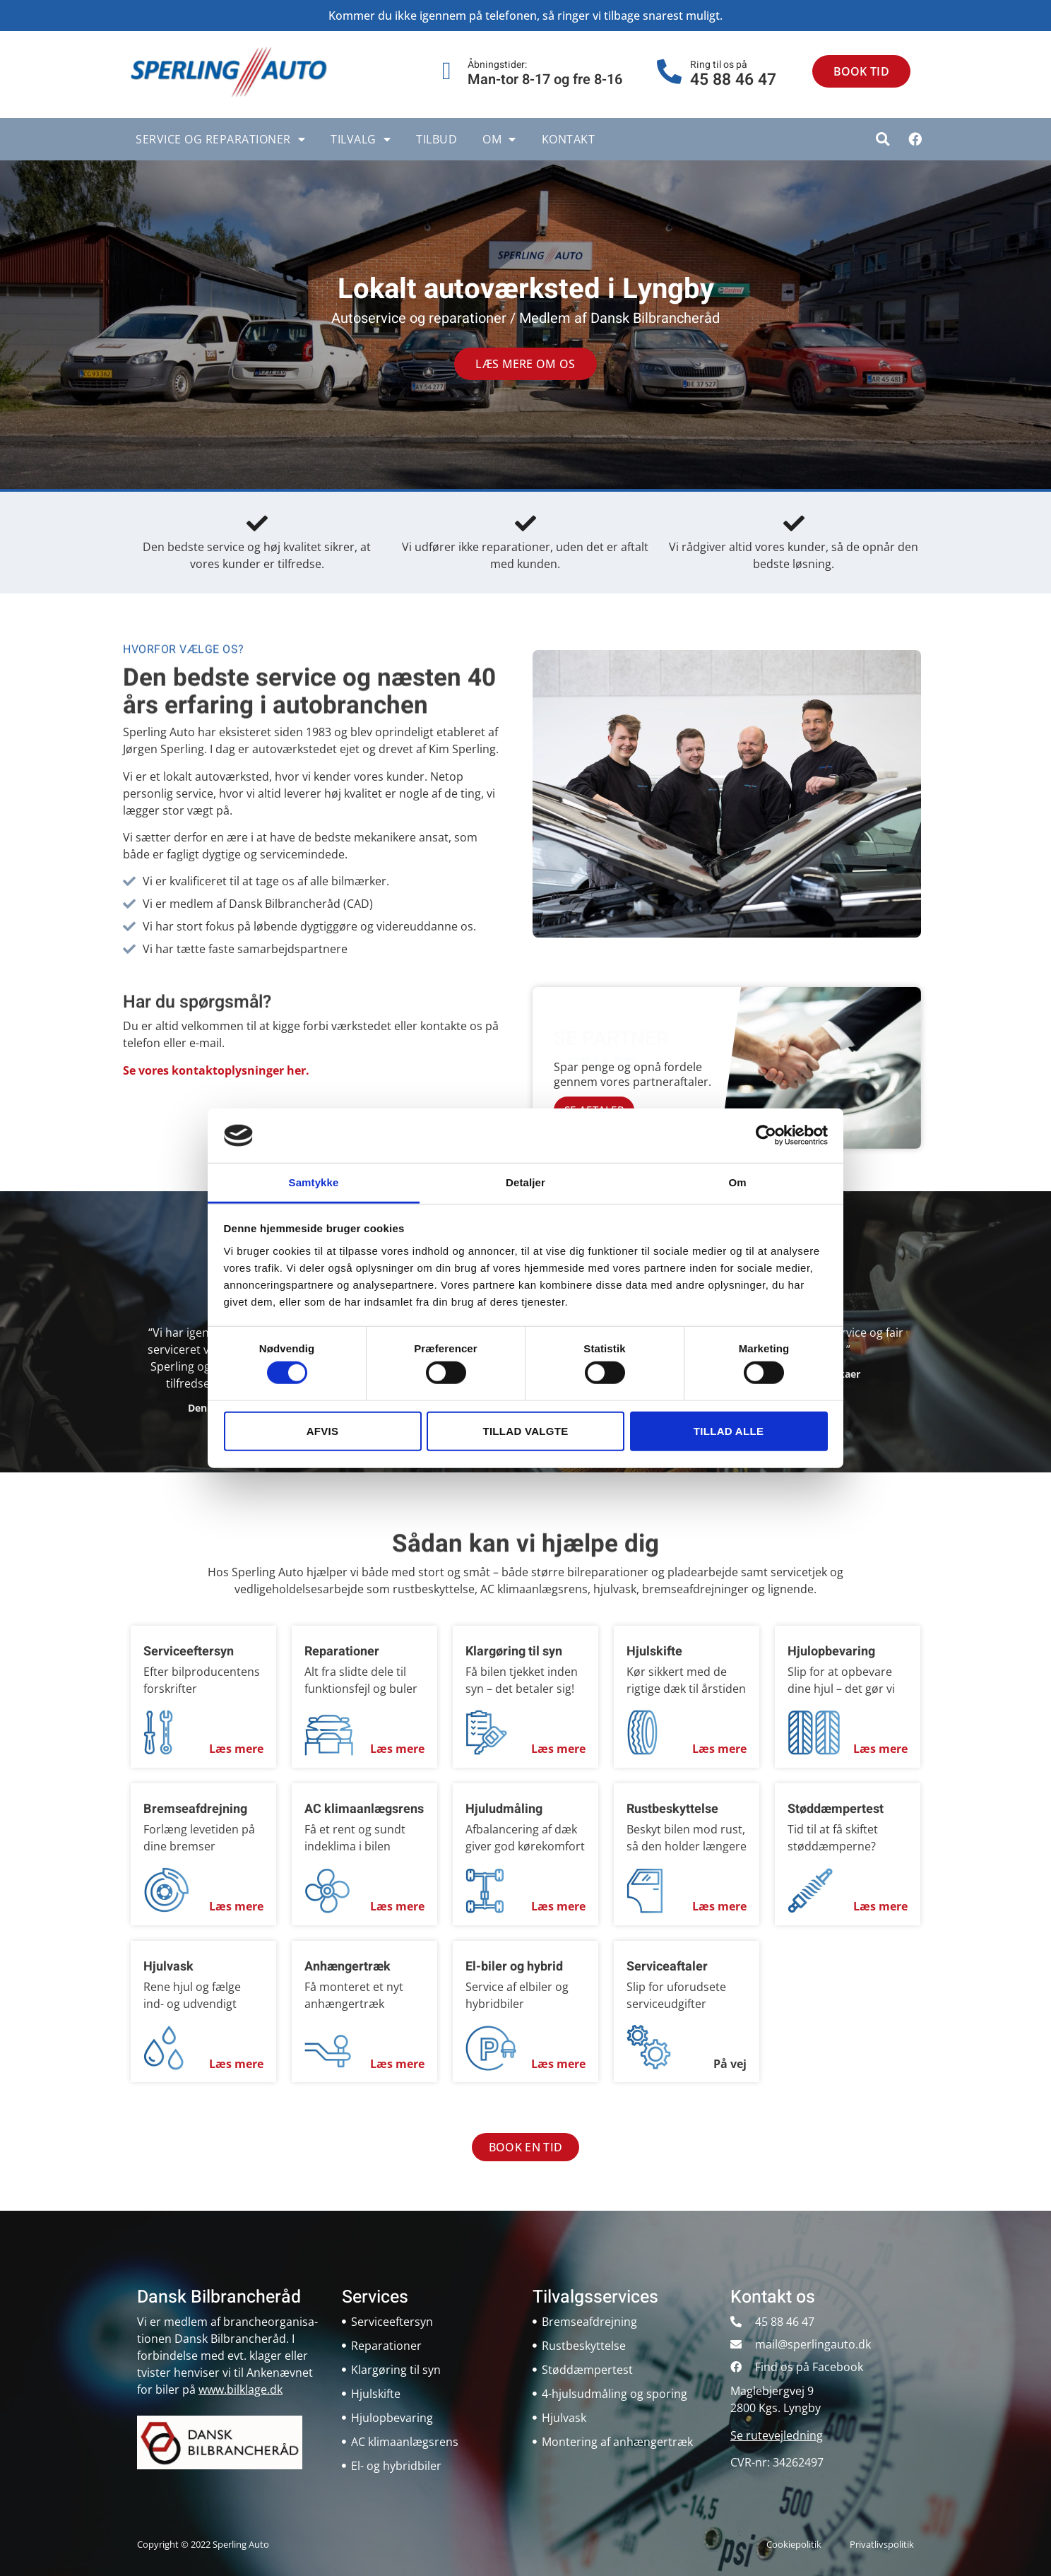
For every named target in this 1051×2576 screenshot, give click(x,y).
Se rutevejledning (776, 2435)
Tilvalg (361, 139)
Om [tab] (737, 1182)
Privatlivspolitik (882, 2544)
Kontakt (568, 139)
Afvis (323, 1430)
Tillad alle (729, 1430)
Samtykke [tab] (314, 1182)
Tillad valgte (525, 1430)
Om (499, 139)
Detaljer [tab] (525, 1182)
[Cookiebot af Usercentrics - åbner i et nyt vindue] (766, 1135)
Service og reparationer (220, 139)
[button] (882, 138)
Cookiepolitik (793, 2544)
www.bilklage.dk (240, 2389)
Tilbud (436, 139)
